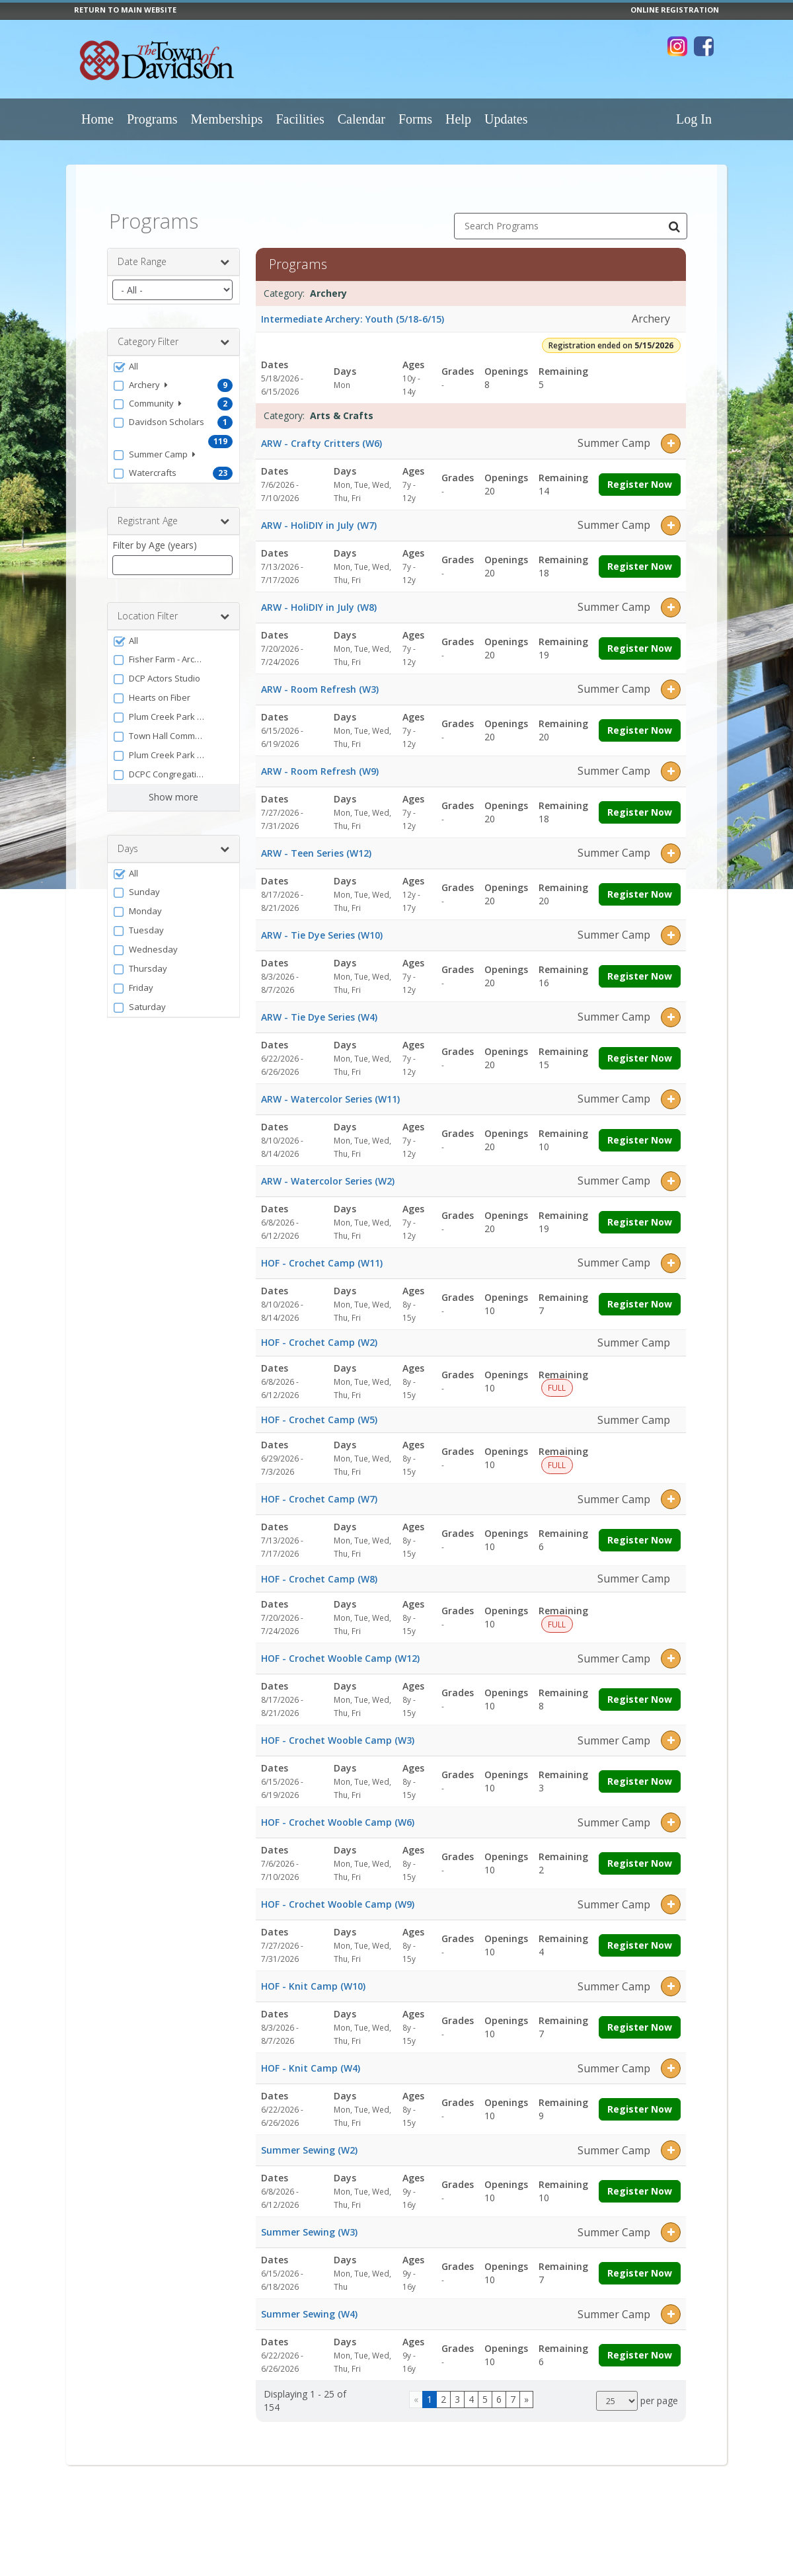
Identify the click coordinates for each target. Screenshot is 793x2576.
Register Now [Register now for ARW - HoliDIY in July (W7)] (639, 555)
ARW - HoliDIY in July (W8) (319, 596)
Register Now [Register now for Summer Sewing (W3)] (639, 2263)
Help (458, 119)
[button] (173, 356)
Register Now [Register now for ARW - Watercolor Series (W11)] (639, 1129)
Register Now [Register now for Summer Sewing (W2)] (639, 2181)
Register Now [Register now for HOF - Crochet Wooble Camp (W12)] (639, 1689)
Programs (152, 119)
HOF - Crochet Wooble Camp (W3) (337, 1730)
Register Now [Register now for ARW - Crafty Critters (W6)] (639, 473)
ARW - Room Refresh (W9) (320, 760)
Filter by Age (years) (154, 535)
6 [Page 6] (499, 2388)
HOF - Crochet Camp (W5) (319, 1409)
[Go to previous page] (416, 2389)
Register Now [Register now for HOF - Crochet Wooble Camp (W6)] (639, 1853)
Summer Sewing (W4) (309, 2304)
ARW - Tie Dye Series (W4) (319, 1006)
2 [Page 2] (443, 2388)
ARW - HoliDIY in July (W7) (319, 514)
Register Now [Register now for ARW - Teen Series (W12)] (639, 883)
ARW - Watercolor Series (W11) (330, 1088)
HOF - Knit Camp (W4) (310, 2058)
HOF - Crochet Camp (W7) (319, 1489)
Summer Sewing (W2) (309, 2140)
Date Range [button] (173, 252)
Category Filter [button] (173, 332)
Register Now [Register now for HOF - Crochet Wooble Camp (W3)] (639, 1771)
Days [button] (173, 839)
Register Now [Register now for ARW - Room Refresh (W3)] (639, 719)
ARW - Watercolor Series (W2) (328, 1170)
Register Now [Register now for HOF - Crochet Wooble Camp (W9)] (639, 1935)
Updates (506, 119)
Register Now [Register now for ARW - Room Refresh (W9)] (639, 801)
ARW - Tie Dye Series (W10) (322, 924)
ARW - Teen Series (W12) (316, 842)
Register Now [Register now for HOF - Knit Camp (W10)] (639, 2017)
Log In (694, 119)
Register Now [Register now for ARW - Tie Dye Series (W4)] (639, 1047)
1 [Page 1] (429, 2388)
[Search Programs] (674, 216)
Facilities (300, 119)
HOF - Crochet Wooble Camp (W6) (337, 1812)
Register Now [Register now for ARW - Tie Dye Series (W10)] (639, 965)
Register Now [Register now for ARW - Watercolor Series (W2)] (639, 1211)
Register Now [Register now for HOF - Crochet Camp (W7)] (639, 1530)
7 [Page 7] (512, 2388)
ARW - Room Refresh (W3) (320, 678)
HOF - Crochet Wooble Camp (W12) (340, 1648)
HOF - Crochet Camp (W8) (319, 1568)
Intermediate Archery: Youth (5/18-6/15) (352, 308)
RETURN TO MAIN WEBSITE (125, 10)
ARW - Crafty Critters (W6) (321, 432)
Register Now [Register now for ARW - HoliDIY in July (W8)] (639, 637)
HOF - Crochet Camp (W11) (322, 1252)
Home (97, 119)
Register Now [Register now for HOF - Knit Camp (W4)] (639, 2099)
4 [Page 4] (471, 2388)
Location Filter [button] (173, 606)
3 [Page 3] (457, 2388)
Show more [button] (173, 787)
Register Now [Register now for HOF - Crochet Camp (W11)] (639, 1293)
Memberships (227, 119)
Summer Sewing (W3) (309, 2222)
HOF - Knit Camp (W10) (313, 1976)
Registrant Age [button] (173, 511)
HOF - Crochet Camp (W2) (319, 1332)
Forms (415, 119)
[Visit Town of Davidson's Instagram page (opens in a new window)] (677, 46)
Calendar (361, 119)
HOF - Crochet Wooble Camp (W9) (337, 1894)
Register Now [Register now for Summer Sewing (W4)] (639, 2345)
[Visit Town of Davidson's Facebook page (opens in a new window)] (704, 46)
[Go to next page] (526, 2389)
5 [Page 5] (485, 2388)
